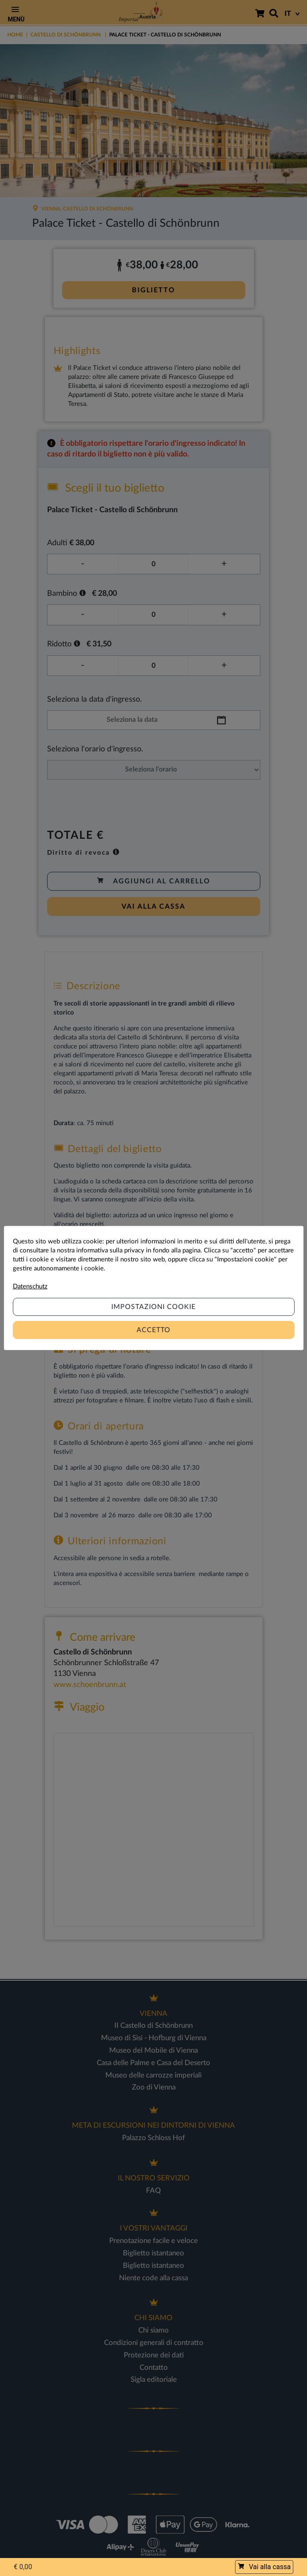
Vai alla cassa (264, 2567)
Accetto (153, 1330)
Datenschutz (30, 1286)
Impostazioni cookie (153, 1306)
